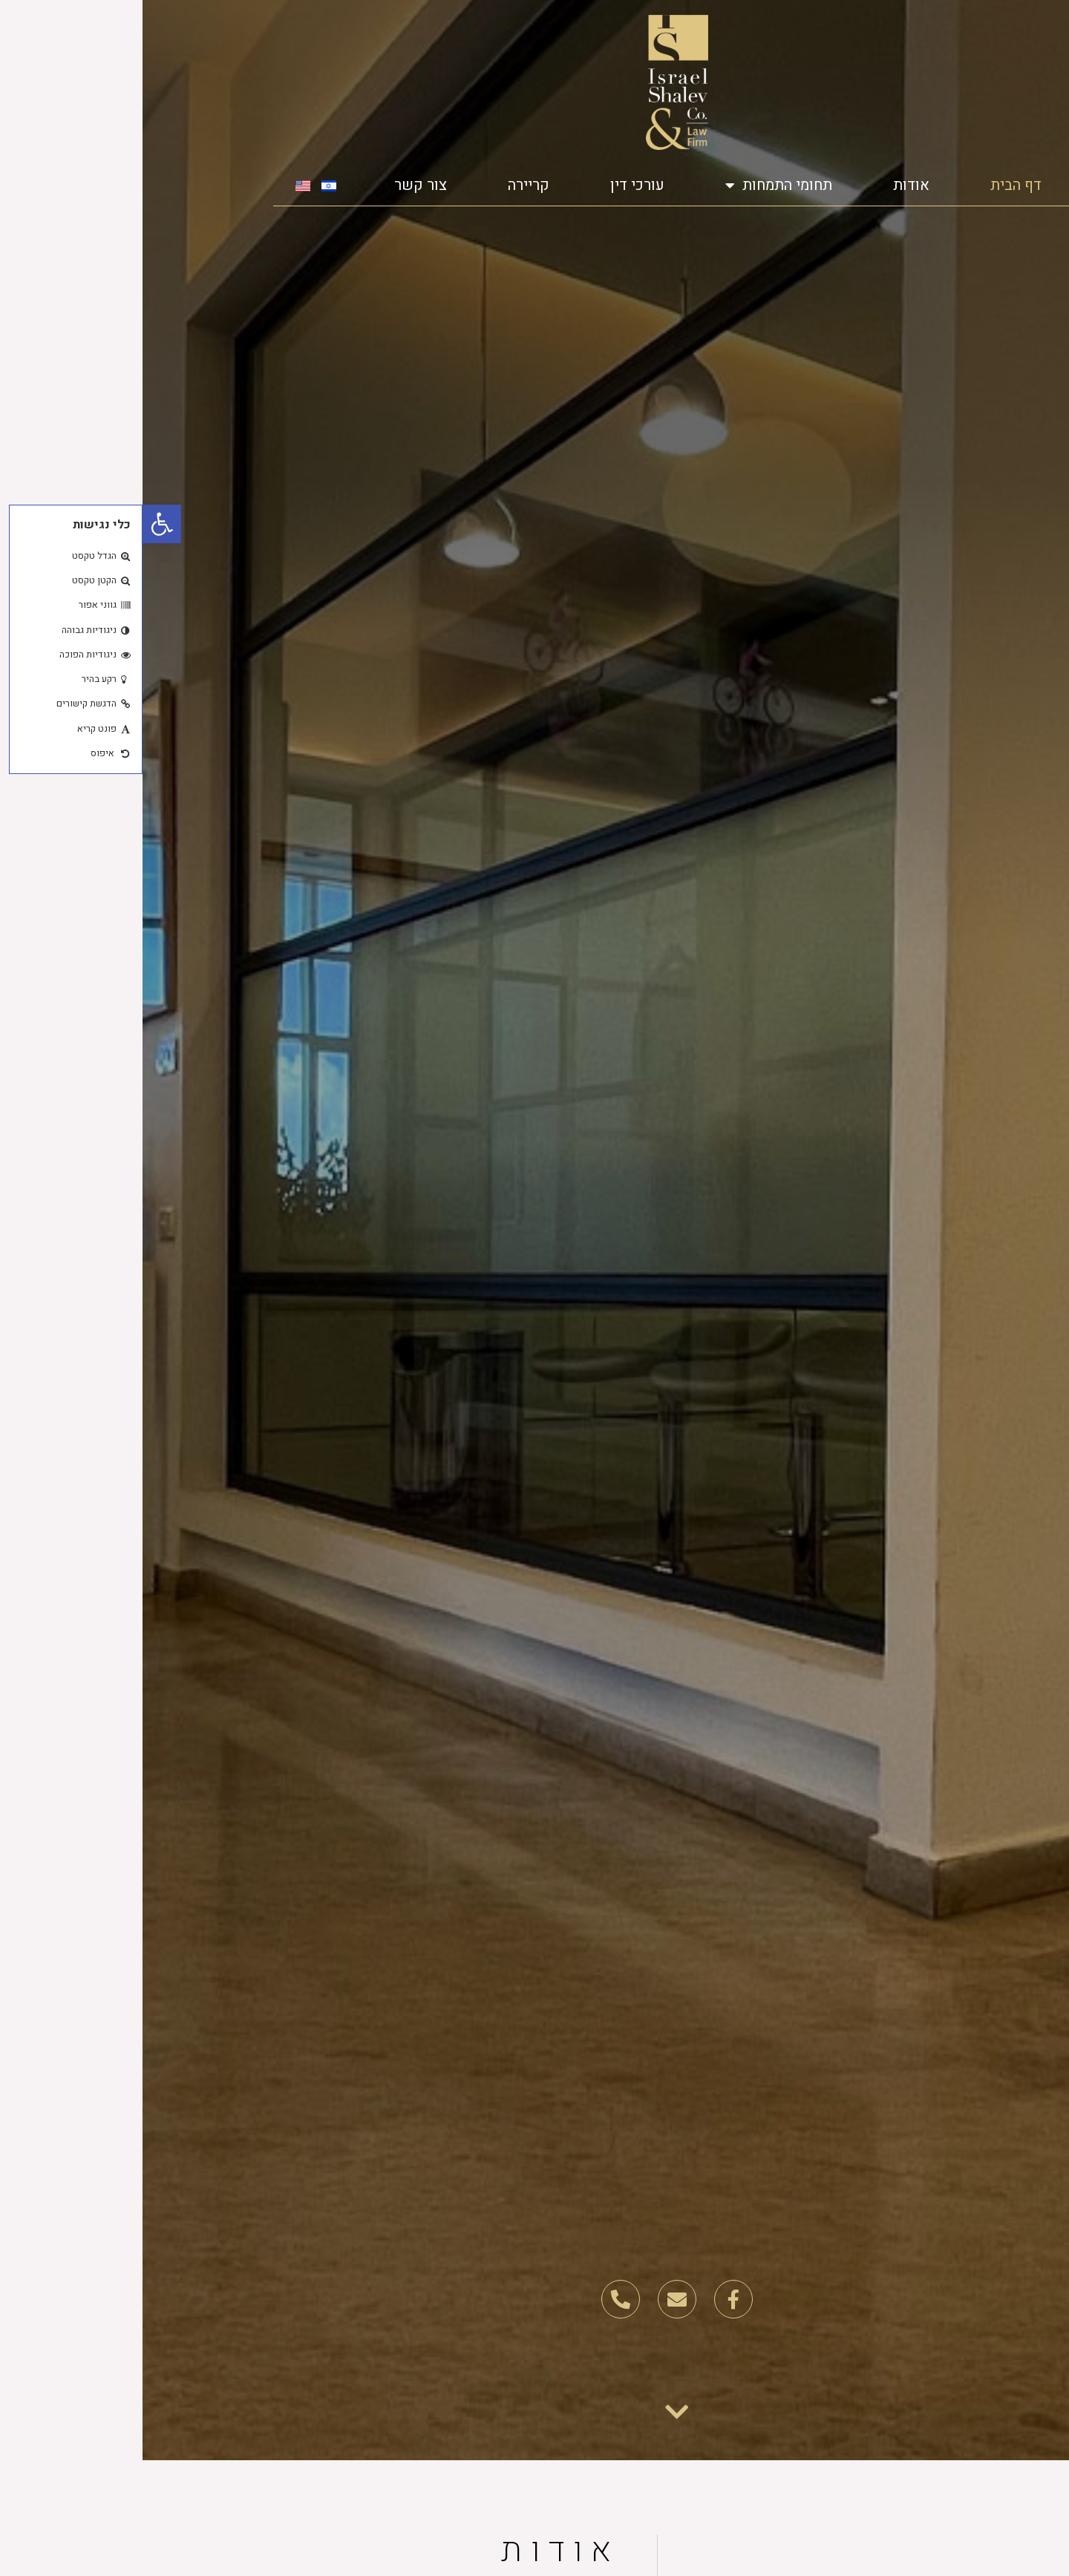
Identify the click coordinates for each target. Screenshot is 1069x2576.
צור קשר (278, 185)
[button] (19, 524)
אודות (769, 185)
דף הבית (873, 185)
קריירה (386, 185)
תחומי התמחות (636, 185)
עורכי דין (495, 185)
